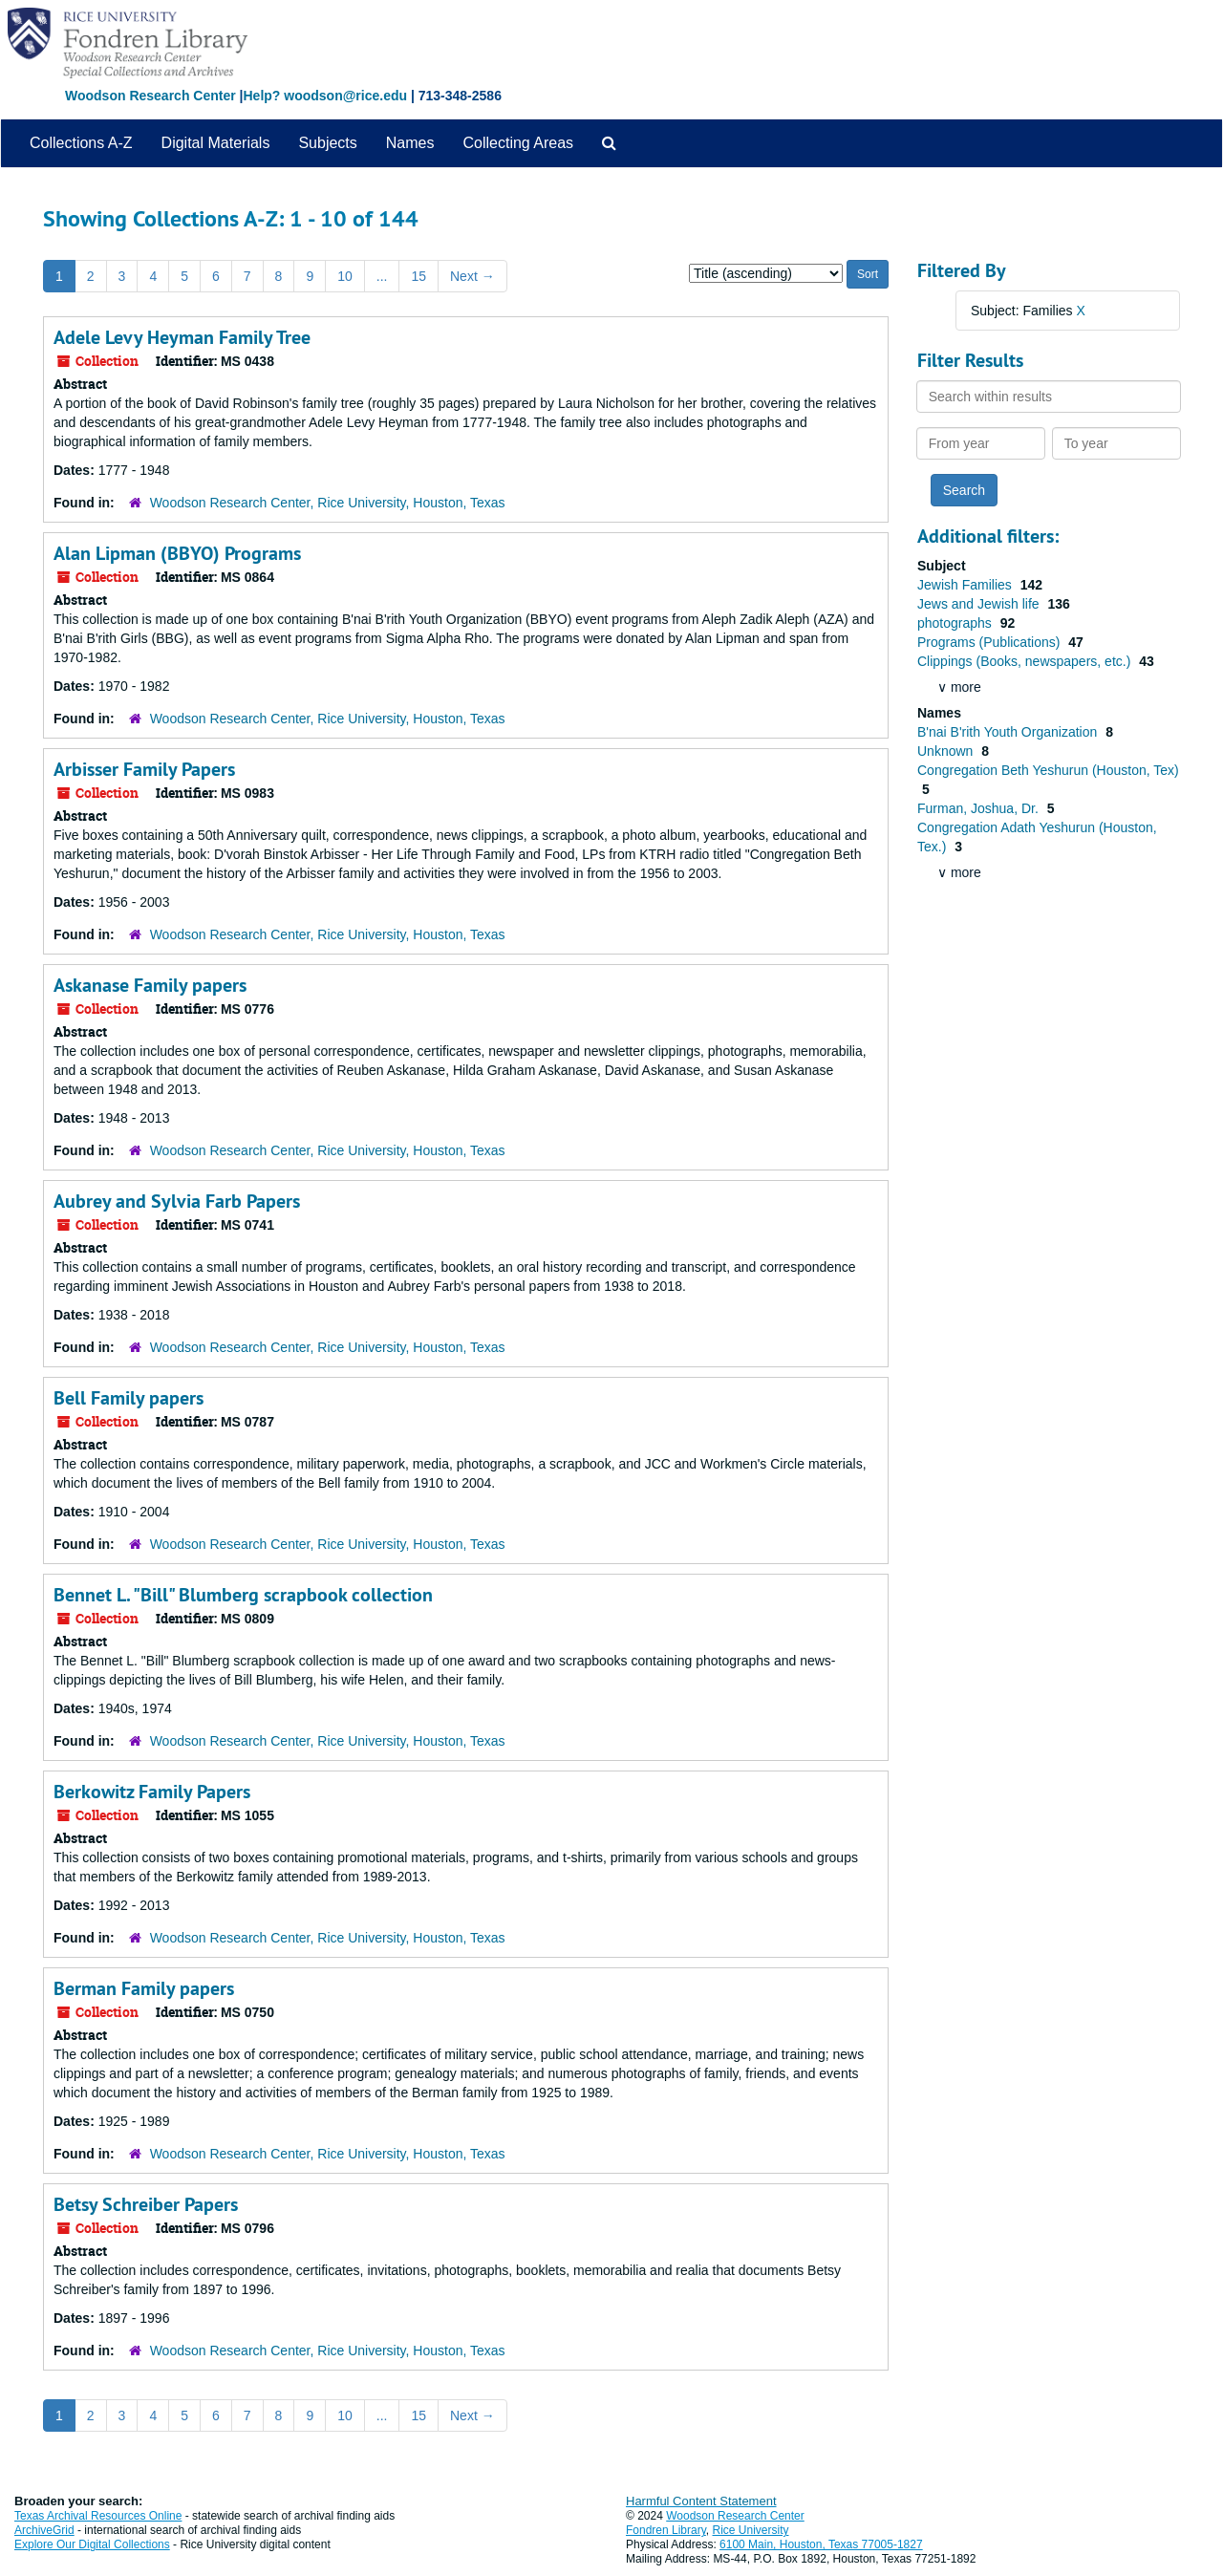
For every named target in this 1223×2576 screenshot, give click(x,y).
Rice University (751, 2530)
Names (410, 143)
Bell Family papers (129, 1397)
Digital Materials (215, 143)
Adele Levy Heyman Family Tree (182, 337)
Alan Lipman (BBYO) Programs (177, 553)
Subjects (327, 143)
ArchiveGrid (44, 2530)
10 (345, 276)
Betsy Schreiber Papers (146, 2204)
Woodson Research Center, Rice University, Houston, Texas (327, 502)
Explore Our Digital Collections (92, 2544)
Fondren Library (666, 2530)
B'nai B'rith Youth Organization (1009, 732)
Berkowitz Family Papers (152, 1791)
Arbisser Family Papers (144, 769)
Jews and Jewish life (980, 604)
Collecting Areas (517, 143)
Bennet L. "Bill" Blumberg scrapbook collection (243, 1594)
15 (418, 276)
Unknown (946, 751)
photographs (956, 623)
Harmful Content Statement (701, 2501)
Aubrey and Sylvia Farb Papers (177, 1201)
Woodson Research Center (150, 95)
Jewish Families (966, 584)
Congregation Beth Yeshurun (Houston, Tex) (1048, 770)
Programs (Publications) (990, 642)
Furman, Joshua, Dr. (979, 808)
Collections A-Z (81, 143)
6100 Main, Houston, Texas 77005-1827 (821, 2544)
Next (472, 276)
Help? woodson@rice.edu (325, 95)
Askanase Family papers (150, 985)
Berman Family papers (144, 1988)
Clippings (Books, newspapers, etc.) (1025, 661)
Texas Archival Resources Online (98, 2515)
